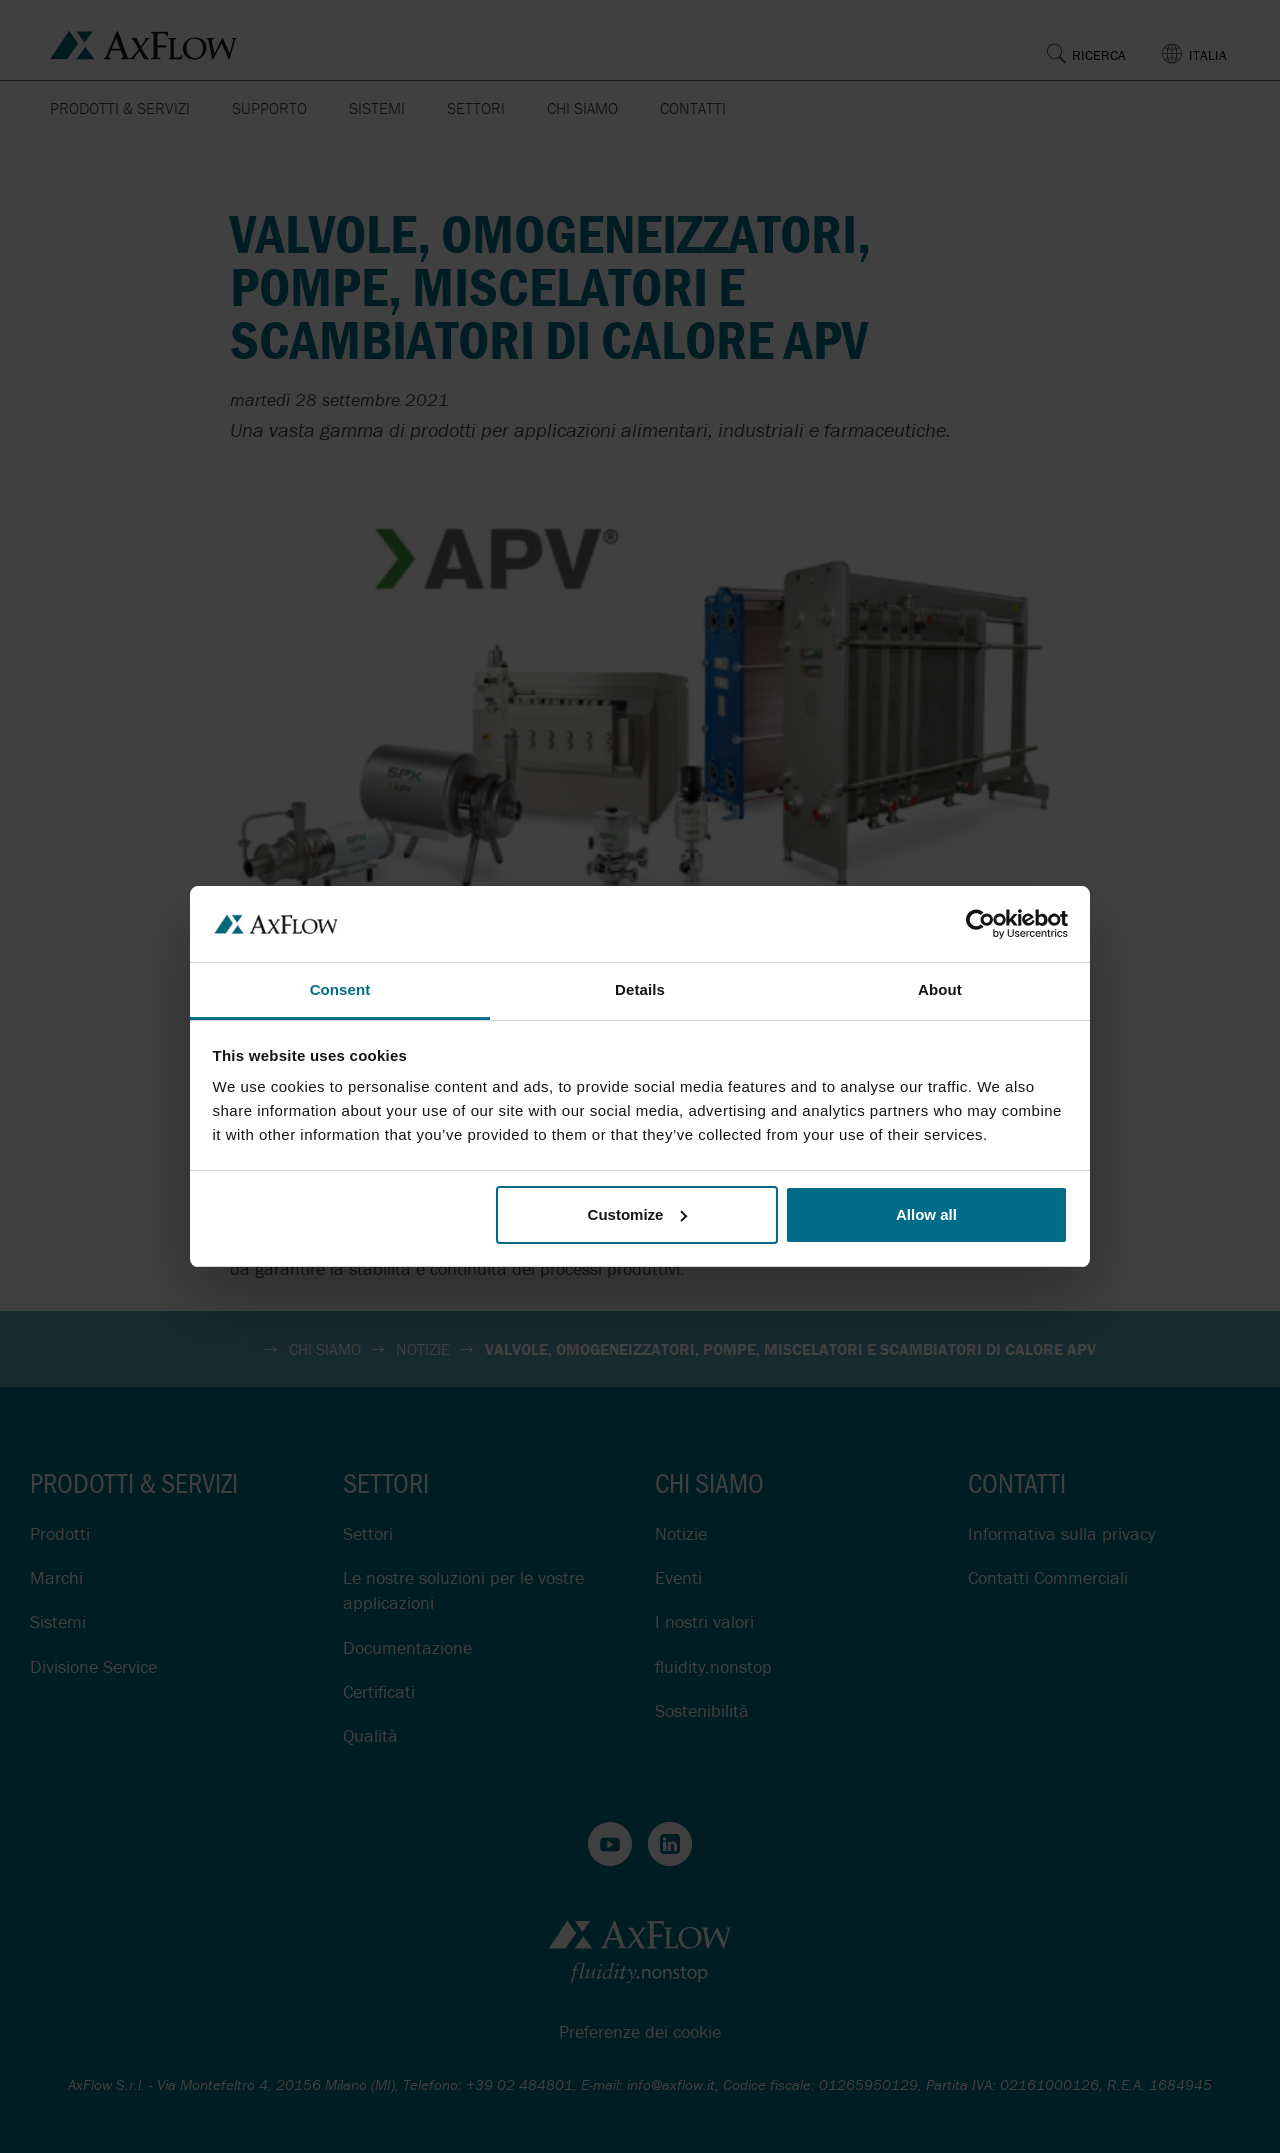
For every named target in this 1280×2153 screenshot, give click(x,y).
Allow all (926, 1214)
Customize (638, 1214)
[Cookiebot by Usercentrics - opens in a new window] (980, 924)
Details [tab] (640, 989)
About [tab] (940, 989)
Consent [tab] (340, 989)
